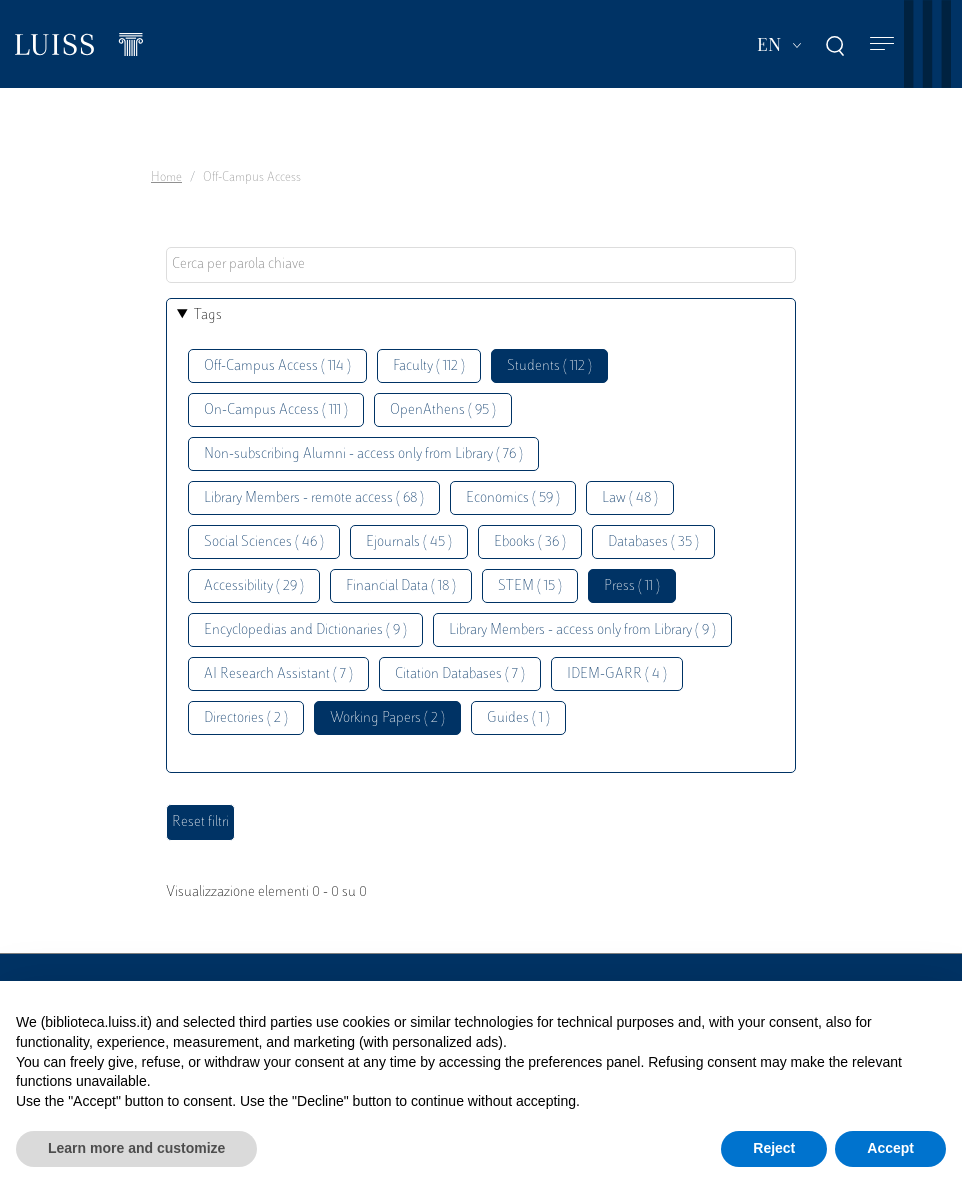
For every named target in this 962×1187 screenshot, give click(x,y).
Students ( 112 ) (549, 366)
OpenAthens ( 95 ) (443, 410)
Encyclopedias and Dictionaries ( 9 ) (305, 630)
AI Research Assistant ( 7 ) (278, 674)
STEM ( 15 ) (530, 586)
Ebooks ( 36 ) (530, 542)
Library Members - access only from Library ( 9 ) (582, 630)
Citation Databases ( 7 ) (460, 674)
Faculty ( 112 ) (429, 366)
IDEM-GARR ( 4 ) (617, 674)
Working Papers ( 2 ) (387, 718)
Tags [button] (208, 315)
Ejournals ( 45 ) (409, 542)
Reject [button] (774, 1148)
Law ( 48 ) (630, 498)
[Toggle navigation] (882, 44)
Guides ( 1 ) (518, 718)
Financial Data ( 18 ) (401, 586)
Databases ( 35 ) (653, 542)
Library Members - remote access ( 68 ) (314, 498)
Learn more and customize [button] (136, 1148)
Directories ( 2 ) (246, 718)
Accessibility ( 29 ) (254, 586)
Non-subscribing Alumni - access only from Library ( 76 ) (363, 454)
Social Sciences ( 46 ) (264, 542)
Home (166, 178)
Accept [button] (890, 1148)
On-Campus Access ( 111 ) (276, 410)
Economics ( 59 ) (513, 498)
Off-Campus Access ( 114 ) (277, 366)
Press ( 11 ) (632, 586)
